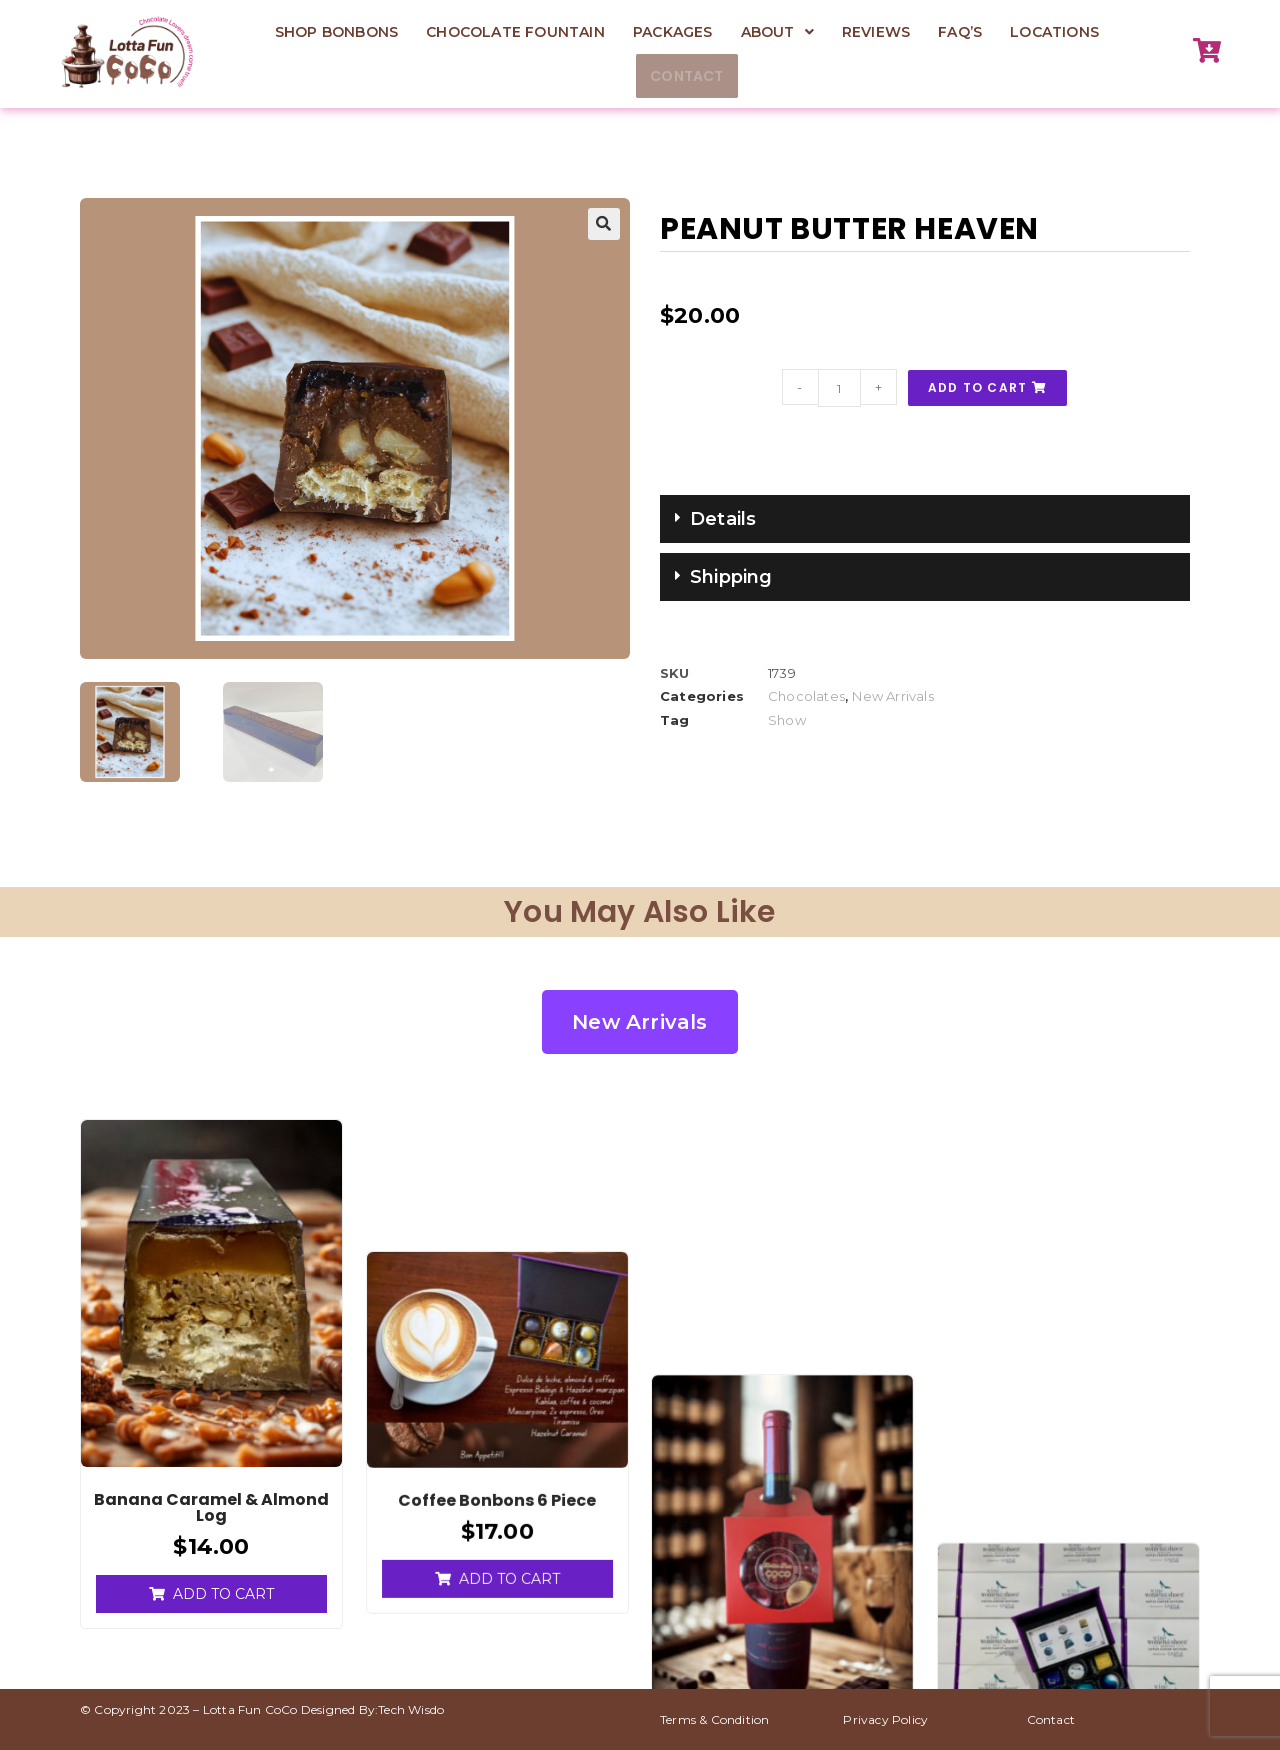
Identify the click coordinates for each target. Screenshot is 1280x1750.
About (777, 32)
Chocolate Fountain (515, 32)
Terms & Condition (714, 1717)
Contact (686, 76)
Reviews (876, 32)
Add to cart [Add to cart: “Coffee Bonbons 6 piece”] (509, 1444)
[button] (777, 32)
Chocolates (806, 696)
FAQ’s (960, 32)
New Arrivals (892, 696)
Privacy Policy (885, 1717)
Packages (673, 32)
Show (787, 720)
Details (723, 519)
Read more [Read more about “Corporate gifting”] (1068, 1387)
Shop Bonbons (336, 32)
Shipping (731, 577)
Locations (1054, 32)
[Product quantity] (840, 388)
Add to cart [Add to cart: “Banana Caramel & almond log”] (223, 1591)
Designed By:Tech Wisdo (372, 1707)
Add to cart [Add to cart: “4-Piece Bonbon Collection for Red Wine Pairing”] (794, 1591)
